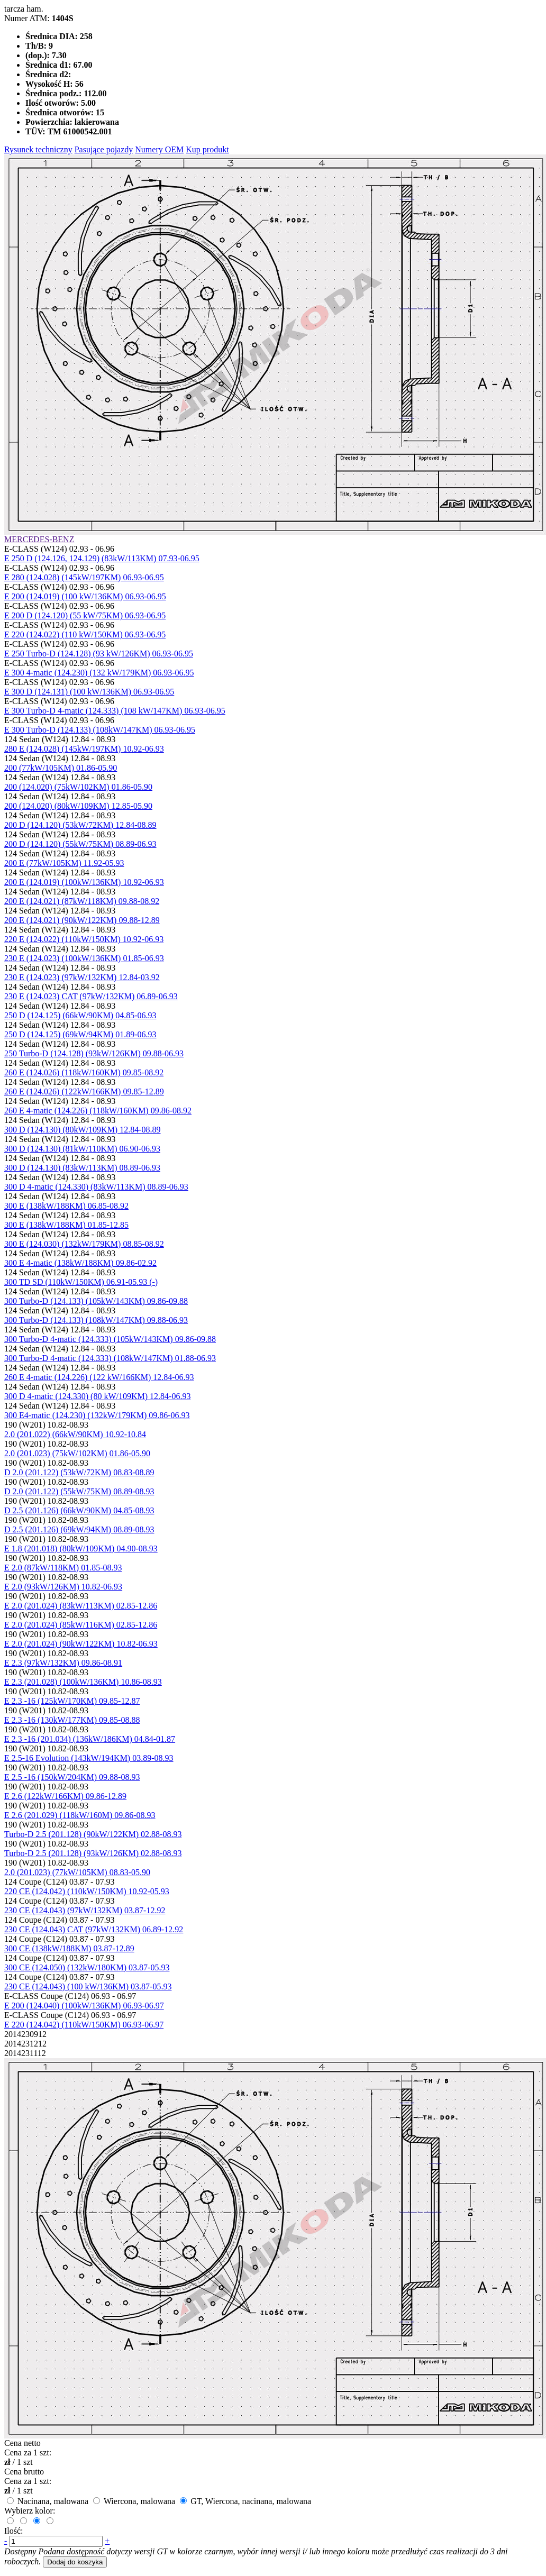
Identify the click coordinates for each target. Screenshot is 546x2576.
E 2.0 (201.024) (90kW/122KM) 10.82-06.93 (81, 1643)
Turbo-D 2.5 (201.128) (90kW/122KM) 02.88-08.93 (92, 1834)
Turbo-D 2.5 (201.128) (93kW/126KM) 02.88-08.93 (92, 1853)
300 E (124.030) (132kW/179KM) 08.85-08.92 (84, 1243)
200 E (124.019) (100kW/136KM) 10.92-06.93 (84, 882)
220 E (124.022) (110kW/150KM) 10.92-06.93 (83, 939)
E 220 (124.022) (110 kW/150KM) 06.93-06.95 (85, 634)
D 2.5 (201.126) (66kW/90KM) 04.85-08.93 (79, 1510)
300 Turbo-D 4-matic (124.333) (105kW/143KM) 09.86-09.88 (110, 1339)
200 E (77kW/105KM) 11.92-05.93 (64, 862)
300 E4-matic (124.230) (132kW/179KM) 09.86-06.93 (97, 1415)
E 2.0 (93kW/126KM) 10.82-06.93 (63, 1586)
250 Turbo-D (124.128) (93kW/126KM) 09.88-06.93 (94, 1053)
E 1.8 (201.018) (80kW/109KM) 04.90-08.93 (81, 1548)
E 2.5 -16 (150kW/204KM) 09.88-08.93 (72, 1777)
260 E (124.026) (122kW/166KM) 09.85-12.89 (84, 1091)
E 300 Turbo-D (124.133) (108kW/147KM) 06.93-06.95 (99, 729)
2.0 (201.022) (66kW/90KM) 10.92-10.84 (75, 1434)
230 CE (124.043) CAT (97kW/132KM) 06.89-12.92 (93, 1929)
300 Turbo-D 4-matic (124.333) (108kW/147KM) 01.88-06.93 (110, 1358)
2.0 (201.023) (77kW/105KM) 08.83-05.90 (77, 1872)
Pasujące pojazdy (104, 149)
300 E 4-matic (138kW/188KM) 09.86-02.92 (80, 1262)
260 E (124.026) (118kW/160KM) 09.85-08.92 (83, 1072)
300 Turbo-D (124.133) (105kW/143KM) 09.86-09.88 (96, 1300)
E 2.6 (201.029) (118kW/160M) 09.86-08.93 (80, 1815)
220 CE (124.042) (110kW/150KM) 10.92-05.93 (86, 1891)
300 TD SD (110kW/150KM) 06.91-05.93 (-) (81, 1281)
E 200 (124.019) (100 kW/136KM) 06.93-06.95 (85, 596)
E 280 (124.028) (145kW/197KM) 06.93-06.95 (84, 577)
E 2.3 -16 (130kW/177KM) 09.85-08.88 (72, 1719)
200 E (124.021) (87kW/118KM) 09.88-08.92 (81, 901)
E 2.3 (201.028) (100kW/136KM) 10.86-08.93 (83, 1681)
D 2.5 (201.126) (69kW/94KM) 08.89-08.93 (79, 1529)
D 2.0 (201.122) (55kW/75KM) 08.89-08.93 (79, 1491)
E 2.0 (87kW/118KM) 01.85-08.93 (63, 1567)
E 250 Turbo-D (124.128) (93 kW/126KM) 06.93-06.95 (98, 653)
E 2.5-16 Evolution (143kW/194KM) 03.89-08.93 (89, 1757)
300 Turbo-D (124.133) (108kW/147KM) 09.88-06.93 (96, 1320)
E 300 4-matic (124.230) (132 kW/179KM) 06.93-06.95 (99, 672)
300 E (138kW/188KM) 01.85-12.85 (66, 1224)
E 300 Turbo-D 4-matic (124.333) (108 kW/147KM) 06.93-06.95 (114, 710)
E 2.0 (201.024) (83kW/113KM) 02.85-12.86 (80, 1605)
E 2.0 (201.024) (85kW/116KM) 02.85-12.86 (80, 1624)
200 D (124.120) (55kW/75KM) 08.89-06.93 (80, 843)
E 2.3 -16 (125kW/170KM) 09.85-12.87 (72, 1700)
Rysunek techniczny (38, 149)
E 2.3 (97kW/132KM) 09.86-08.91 (63, 1662)
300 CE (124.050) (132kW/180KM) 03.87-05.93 (86, 1967)
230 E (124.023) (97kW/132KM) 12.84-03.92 (82, 977)
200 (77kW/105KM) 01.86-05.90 (60, 767)
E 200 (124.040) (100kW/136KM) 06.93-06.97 (84, 2005)
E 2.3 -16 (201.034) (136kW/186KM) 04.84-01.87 (89, 1738)
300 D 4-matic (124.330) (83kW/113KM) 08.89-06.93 (96, 1186)
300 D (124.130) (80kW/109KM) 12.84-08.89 (82, 1129)
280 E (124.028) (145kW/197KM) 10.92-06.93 (84, 748)
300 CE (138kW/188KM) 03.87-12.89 (69, 1948)
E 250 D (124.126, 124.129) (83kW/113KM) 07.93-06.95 (101, 558)
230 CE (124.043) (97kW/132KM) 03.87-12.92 (84, 1910)
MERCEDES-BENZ (39, 539)
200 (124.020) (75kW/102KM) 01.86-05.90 (78, 786)
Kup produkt (207, 149)
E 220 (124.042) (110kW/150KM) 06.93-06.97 (83, 2024)
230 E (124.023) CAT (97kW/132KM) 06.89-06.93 (91, 996)
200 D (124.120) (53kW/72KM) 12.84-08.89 (80, 824)
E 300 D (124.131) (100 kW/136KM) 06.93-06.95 (89, 691)
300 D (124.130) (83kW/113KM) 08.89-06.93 (82, 1167)
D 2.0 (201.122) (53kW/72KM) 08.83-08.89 (79, 1472)
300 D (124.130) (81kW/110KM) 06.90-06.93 (82, 1148)
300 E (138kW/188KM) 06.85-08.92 (66, 1205)
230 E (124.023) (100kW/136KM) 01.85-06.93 (84, 958)
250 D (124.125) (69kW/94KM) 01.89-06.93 (80, 1034)
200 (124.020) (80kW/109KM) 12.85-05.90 (78, 805)
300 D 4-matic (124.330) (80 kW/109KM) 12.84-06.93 (97, 1396)
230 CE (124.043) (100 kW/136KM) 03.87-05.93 (87, 1986)
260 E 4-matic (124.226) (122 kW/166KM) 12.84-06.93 (99, 1377)
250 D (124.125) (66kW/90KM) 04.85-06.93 (80, 1015)
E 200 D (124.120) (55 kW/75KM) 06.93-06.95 (85, 615)
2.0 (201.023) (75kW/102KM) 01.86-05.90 (77, 1453)
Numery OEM (159, 149)
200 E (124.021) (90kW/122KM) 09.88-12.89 (82, 920)
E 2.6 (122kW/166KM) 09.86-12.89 (65, 1796)
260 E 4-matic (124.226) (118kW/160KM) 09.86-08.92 (98, 1110)
